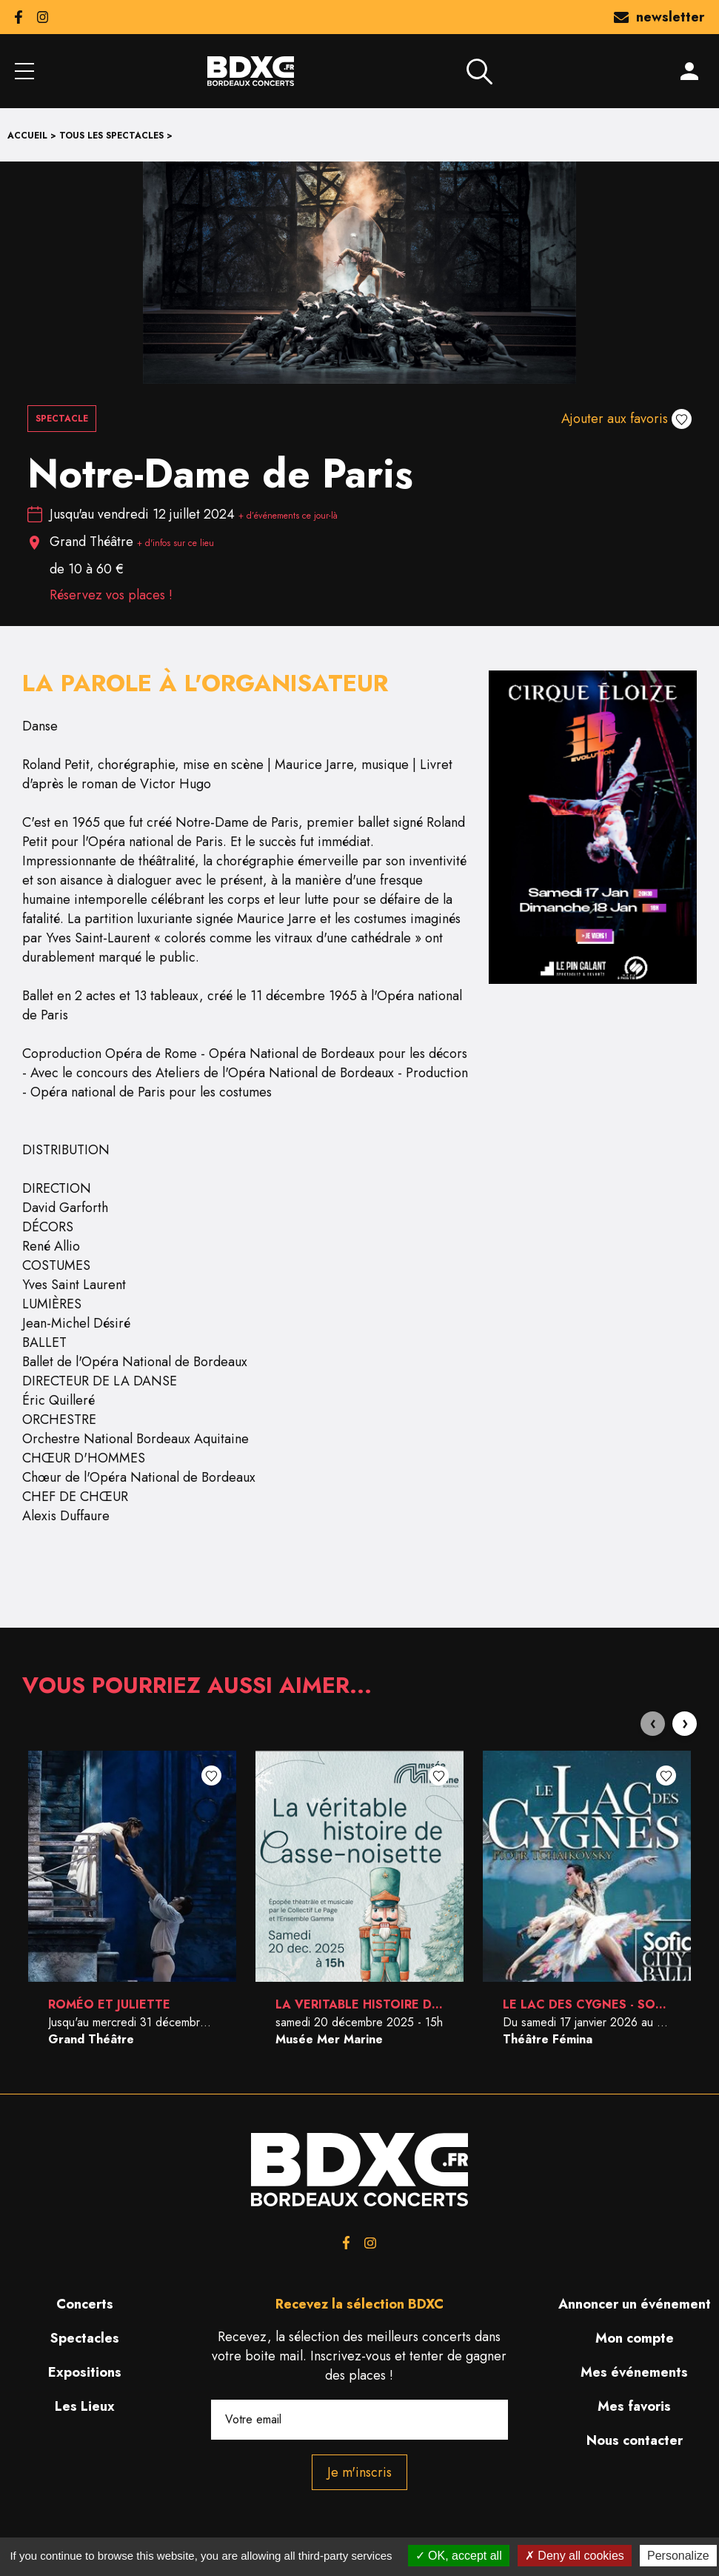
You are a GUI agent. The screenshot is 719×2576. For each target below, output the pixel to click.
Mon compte (634, 2338)
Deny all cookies (574, 2555)
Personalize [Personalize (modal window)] (678, 2555)
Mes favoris (634, 2406)
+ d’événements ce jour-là (288, 515)
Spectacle (62, 418)
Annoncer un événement (634, 2304)
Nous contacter (634, 2440)
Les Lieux (85, 2406)
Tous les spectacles (111, 135)
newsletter (659, 17)
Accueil (27, 135)
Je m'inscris (359, 2472)
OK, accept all (458, 2555)
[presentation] (653, 1723)
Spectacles (84, 2338)
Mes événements (634, 2372)
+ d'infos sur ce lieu (175, 543)
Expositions (84, 2372)
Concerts (84, 2304)
